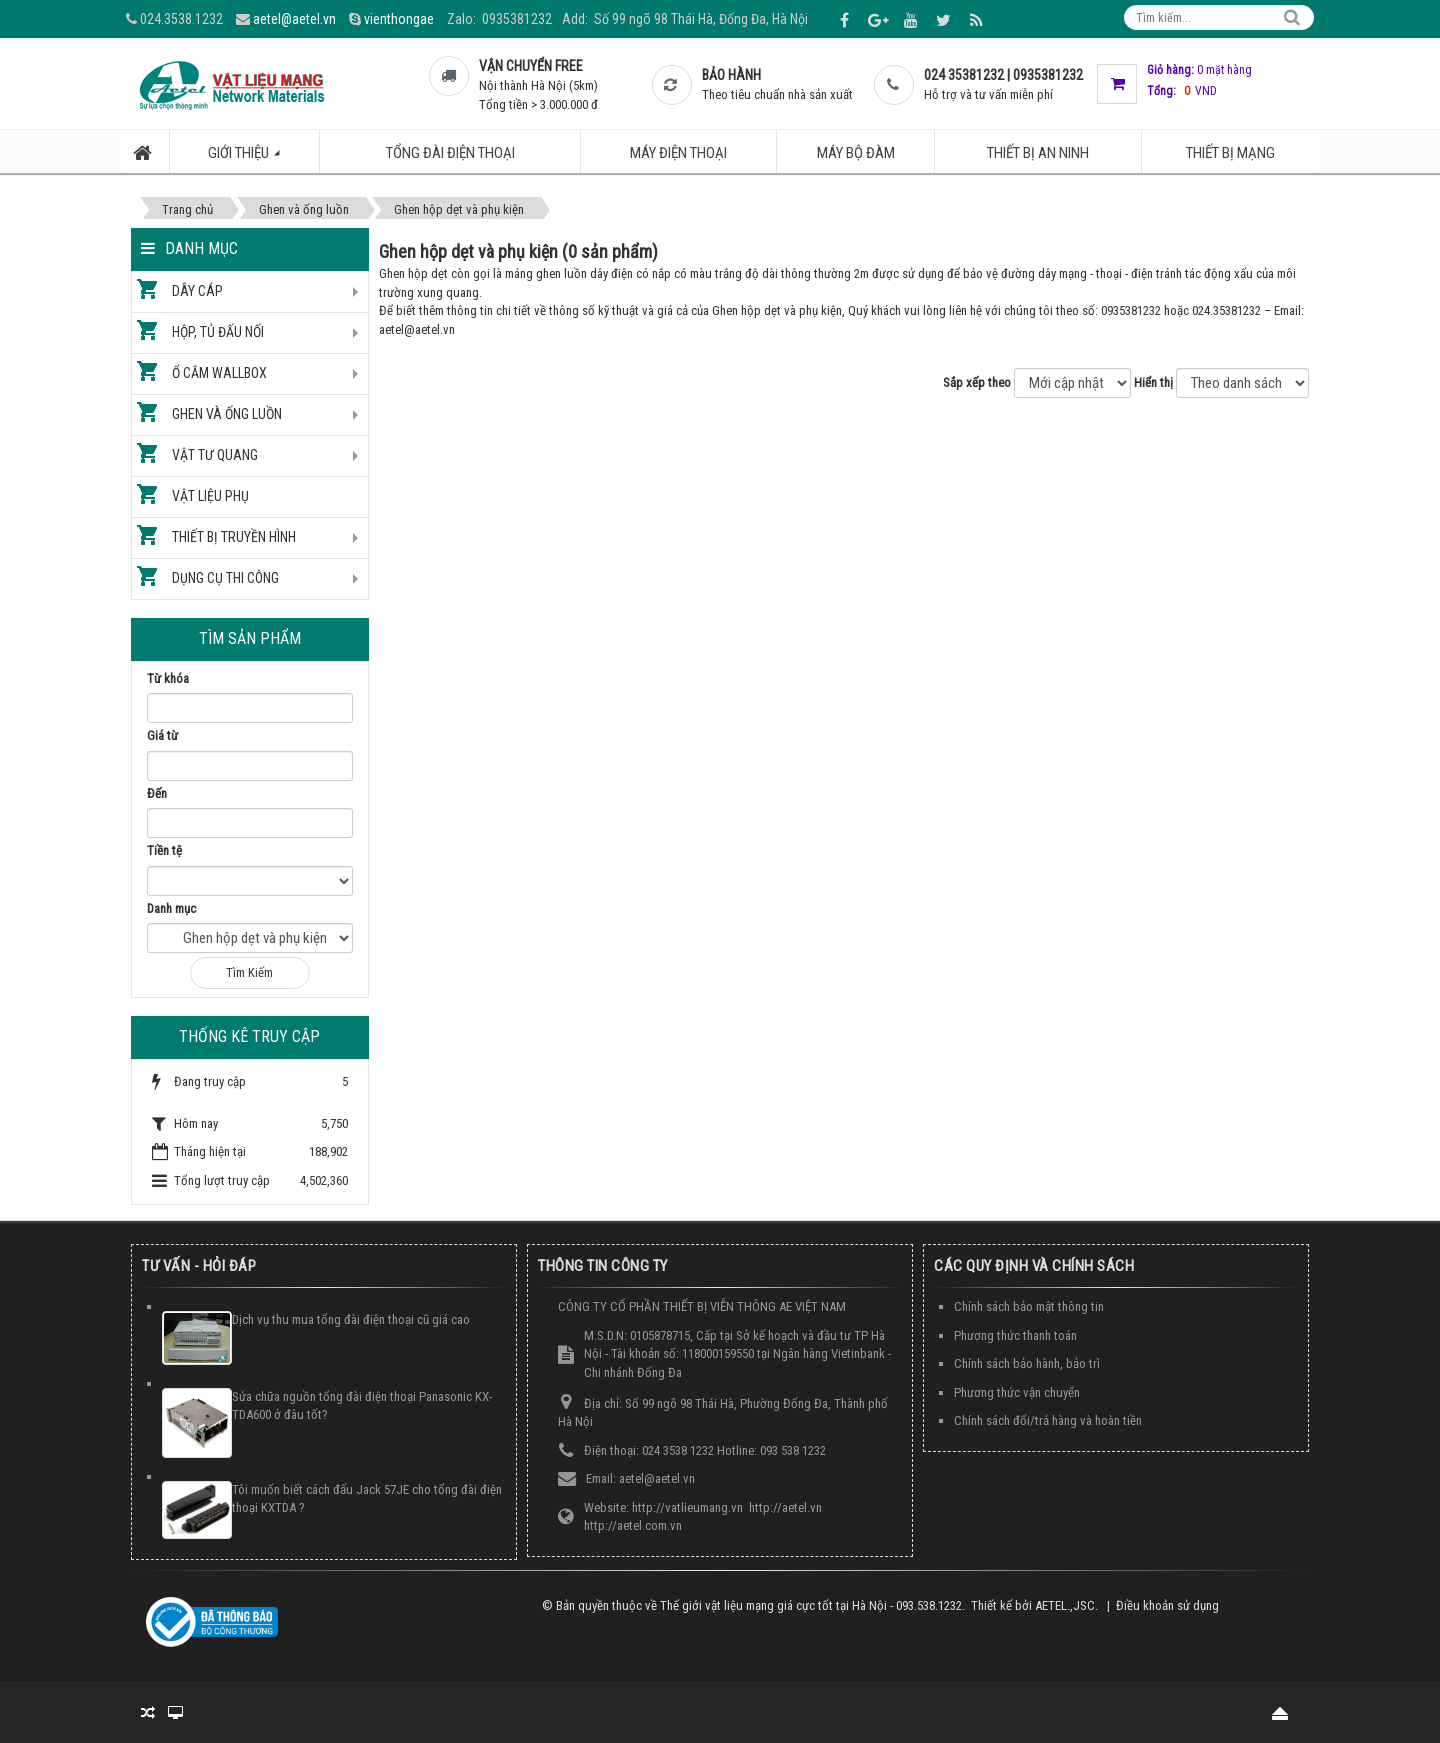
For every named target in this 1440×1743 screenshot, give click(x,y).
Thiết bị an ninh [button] (1038, 153)
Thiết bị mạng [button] (1230, 153)
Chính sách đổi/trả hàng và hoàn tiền (1048, 1420)
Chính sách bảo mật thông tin (1029, 1306)
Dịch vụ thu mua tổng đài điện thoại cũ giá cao (351, 1319)
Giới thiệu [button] (255, 158)
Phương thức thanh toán (1015, 1335)
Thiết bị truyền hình (234, 537)
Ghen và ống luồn (227, 414)
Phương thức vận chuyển (1017, 1392)
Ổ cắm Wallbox (219, 373)
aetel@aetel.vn (294, 19)
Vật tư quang (215, 455)
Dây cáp (197, 291)
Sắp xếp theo (977, 382)
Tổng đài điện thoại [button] (450, 153)
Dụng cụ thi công (225, 578)
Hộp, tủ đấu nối (218, 332)
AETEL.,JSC (1065, 1605)
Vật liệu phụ (210, 496)
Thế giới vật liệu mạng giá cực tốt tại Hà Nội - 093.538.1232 (811, 1605)
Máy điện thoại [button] (678, 153)
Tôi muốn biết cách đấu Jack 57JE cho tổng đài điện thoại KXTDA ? (367, 1499)
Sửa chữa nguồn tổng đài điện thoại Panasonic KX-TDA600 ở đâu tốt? (362, 1406)
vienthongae (399, 19)
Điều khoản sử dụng (1167, 1605)
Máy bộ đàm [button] (856, 153)
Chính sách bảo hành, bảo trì (1027, 1363)
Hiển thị (1153, 382)
